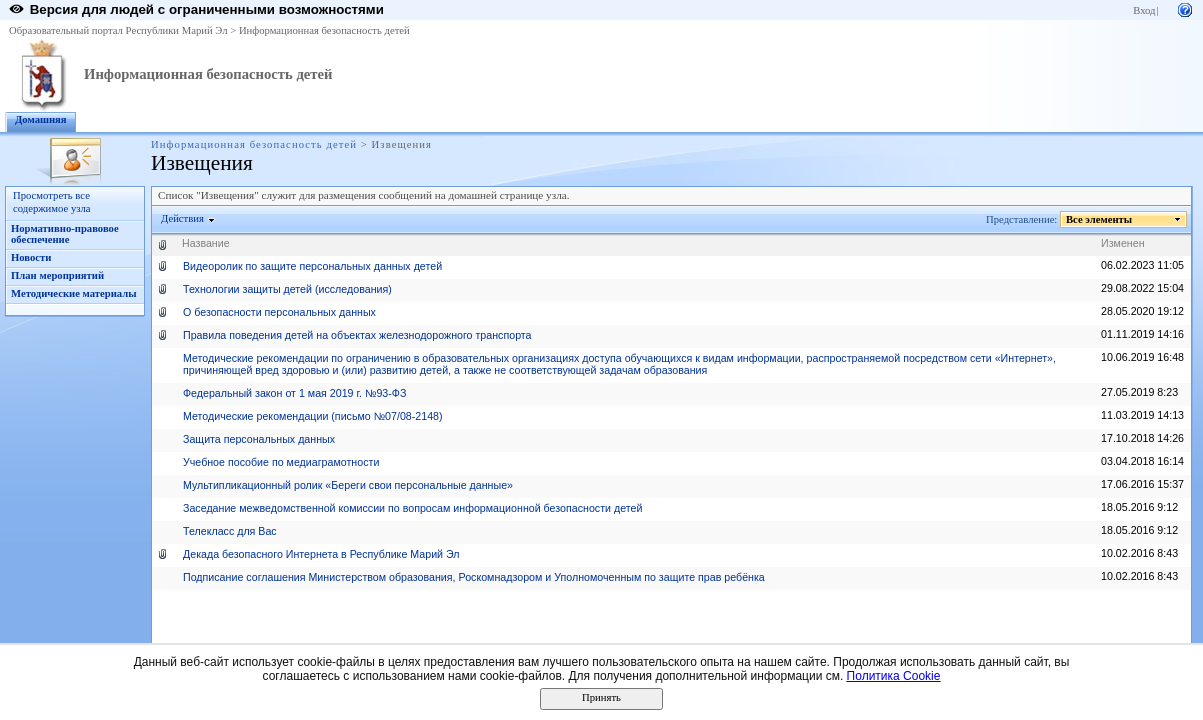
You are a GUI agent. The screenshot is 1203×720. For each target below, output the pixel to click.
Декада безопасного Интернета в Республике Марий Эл (321, 554)
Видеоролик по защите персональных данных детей (312, 266)
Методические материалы (74, 293)
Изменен (1123, 243)
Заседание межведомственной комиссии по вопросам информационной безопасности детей (412, 508)
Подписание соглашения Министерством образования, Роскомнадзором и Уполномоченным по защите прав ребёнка (474, 577)
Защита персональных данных (259, 439)
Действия (183, 218)
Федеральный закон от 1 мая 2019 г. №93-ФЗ (294, 393)
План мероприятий (57, 275)
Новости (31, 257)
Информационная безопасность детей (324, 30)
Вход (1144, 10)
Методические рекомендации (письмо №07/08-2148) (313, 416)
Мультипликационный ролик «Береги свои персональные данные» (348, 485)
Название (206, 243)
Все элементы (1099, 219)
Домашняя (41, 119)
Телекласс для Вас (230, 531)
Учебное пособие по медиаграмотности (281, 462)
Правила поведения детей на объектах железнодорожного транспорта (357, 335)
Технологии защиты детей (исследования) (287, 289)
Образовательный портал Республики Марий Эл (118, 30)
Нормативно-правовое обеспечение (65, 234)
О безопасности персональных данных (279, 312)
